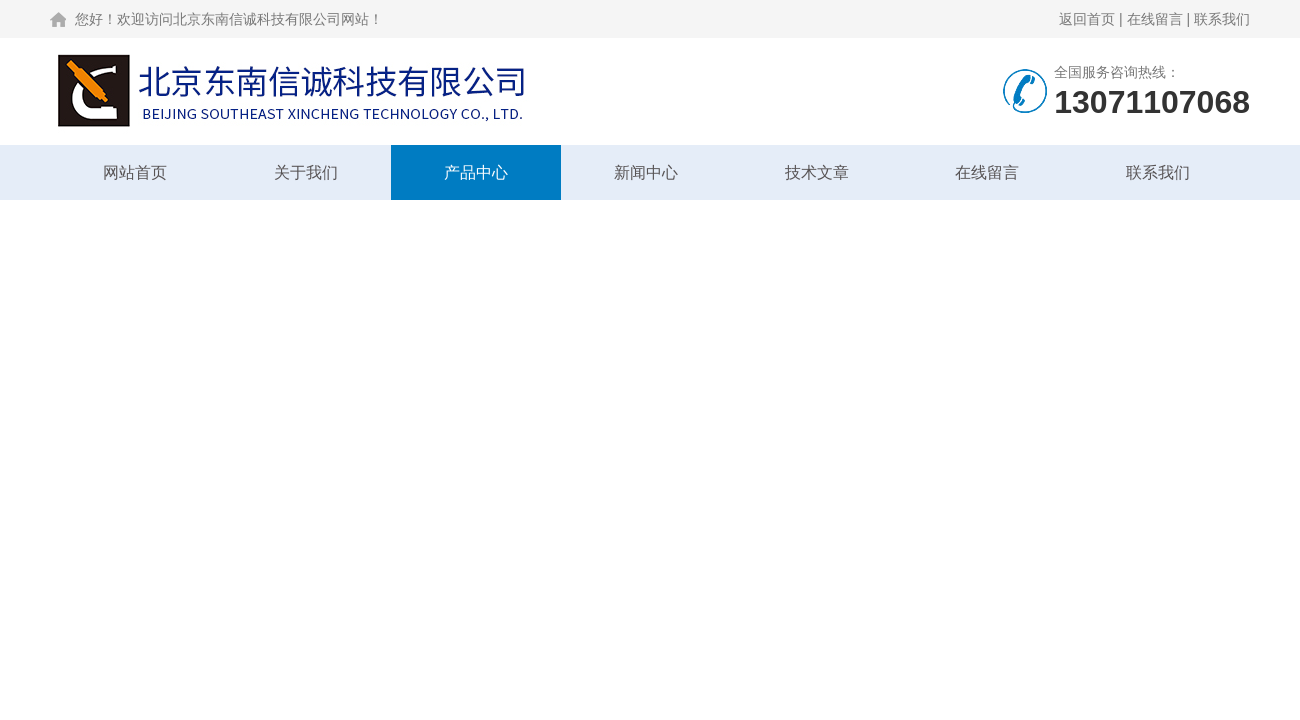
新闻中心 (646, 172)
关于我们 (306, 172)
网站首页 (135, 172)
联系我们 (1222, 19)
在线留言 (1155, 19)
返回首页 (1087, 19)
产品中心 (476, 172)
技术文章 (817, 172)
